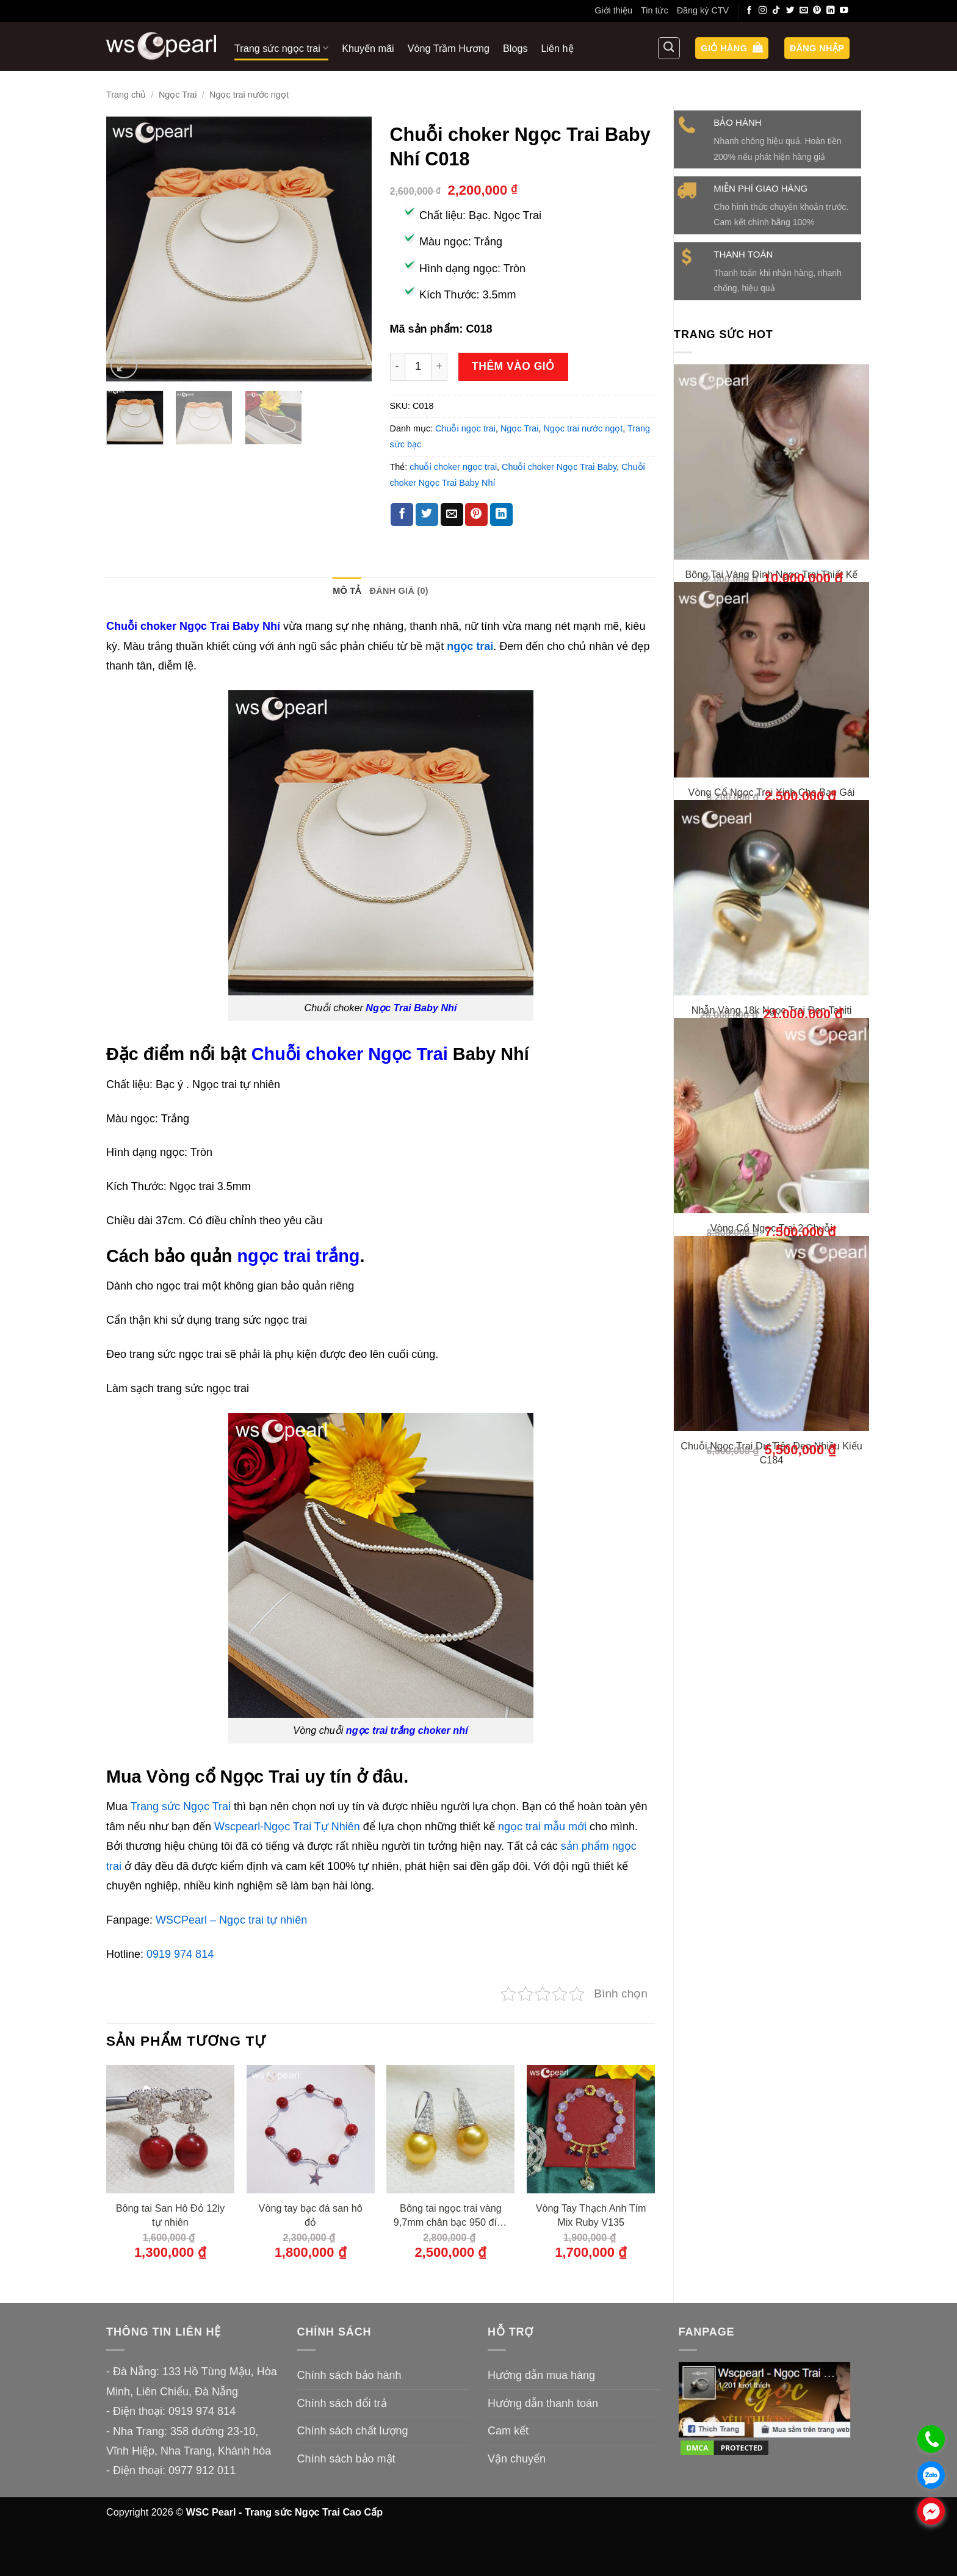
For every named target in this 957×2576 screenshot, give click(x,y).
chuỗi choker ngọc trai (453, 467)
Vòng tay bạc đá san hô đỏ (311, 2215)
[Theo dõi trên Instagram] (763, 10)
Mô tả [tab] (347, 591)
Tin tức (654, 10)
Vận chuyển (517, 2459)
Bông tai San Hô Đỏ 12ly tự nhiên (170, 2215)
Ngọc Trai (178, 94)
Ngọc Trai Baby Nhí (411, 1007)
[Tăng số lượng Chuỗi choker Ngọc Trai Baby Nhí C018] (440, 366)
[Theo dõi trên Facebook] (749, 10)
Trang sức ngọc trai (281, 48)
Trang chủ (126, 94)
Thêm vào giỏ (513, 366)
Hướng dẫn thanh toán (543, 2403)
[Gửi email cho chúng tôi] (804, 10)
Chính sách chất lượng (352, 2431)
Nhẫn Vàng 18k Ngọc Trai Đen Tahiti (772, 1088)
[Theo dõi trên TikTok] (776, 10)
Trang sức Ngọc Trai (181, 1806)
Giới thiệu (613, 10)
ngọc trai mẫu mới (542, 1826)
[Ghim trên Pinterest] (476, 514)
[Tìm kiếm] (669, 48)
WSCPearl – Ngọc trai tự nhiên (231, 1920)
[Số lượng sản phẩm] (418, 366)
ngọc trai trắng (298, 1256)
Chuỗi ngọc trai (465, 428)
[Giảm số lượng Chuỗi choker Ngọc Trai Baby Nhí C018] (397, 366)
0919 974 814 (180, 1954)
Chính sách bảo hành (349, 2375)
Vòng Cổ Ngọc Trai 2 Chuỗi (771, 1338)
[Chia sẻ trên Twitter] (427, 514)
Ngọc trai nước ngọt (249, 94)
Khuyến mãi (368, 48)
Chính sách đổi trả (342, 2403)
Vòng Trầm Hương (448, 48)
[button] (731, 48)
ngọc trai (470, 646)
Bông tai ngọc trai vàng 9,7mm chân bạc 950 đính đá (451, 2216)
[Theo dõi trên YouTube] (844, 10)
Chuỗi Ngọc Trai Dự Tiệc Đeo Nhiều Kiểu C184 (771, 1595)
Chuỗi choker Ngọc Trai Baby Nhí (193, 626)
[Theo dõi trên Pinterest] (817, 10)
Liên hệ (557, 48)
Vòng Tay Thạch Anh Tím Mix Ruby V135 (591, 2215)
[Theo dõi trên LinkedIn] (830, 10)
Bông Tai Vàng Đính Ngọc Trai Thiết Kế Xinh (771, 581)
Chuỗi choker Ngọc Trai (349, 1054)
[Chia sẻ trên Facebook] (402, 514)
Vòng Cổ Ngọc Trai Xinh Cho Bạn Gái (771, 838)
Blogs (515, 48)
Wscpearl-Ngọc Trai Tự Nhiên (287, 1826)
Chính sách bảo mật (346, 2459)
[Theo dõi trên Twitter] (790, 10)
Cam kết (508, 2431)
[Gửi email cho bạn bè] (452, 514)
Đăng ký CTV (703, 10)
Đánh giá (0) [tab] (399, 591)
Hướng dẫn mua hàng (541, 2375)
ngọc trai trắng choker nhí (407, 1730)
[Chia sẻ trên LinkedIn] (501, 514)
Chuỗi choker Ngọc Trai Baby (559, 467)
